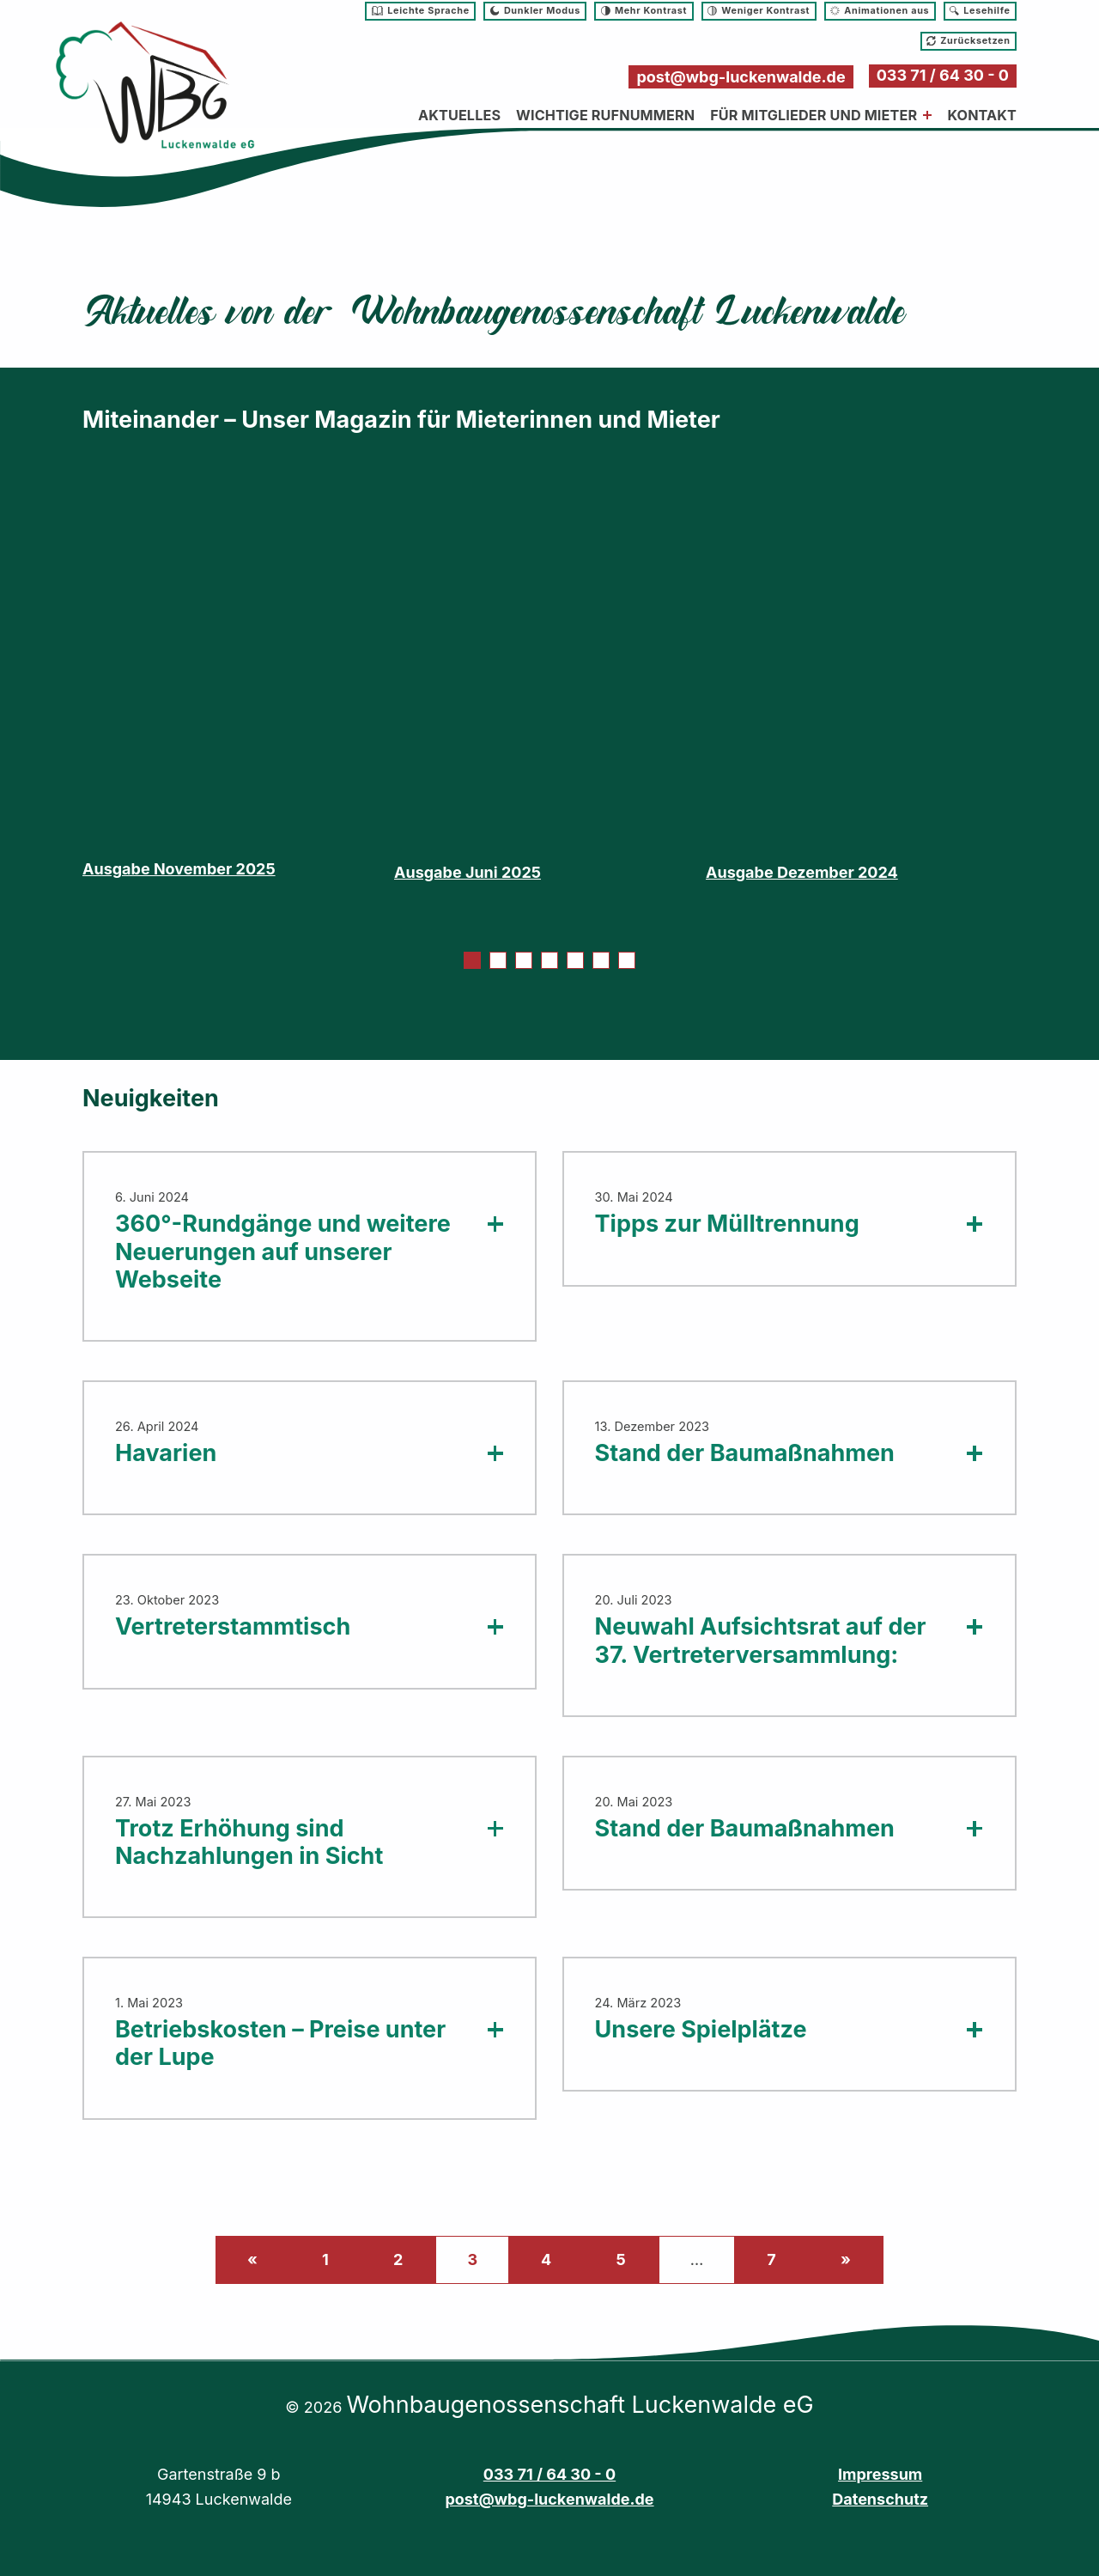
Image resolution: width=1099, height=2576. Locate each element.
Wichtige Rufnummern (605, 115)
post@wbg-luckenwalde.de (740, 77)
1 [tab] (472, 962)
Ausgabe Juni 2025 (467, 872)
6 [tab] (601, 962)
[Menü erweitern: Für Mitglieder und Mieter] (927, 115)
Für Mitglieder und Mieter (813, 115)
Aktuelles (459, 115)
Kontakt (982, 115)
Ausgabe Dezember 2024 (802, 872)
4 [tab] (549, 962)
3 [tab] (523, 962)
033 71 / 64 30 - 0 (943, 75)
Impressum (880, 2474)
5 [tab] (575, 962)
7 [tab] (626, 962)
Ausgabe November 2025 (179, 869)
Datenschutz (880, 2499)
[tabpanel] (238, 683)
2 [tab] (498, 962)
